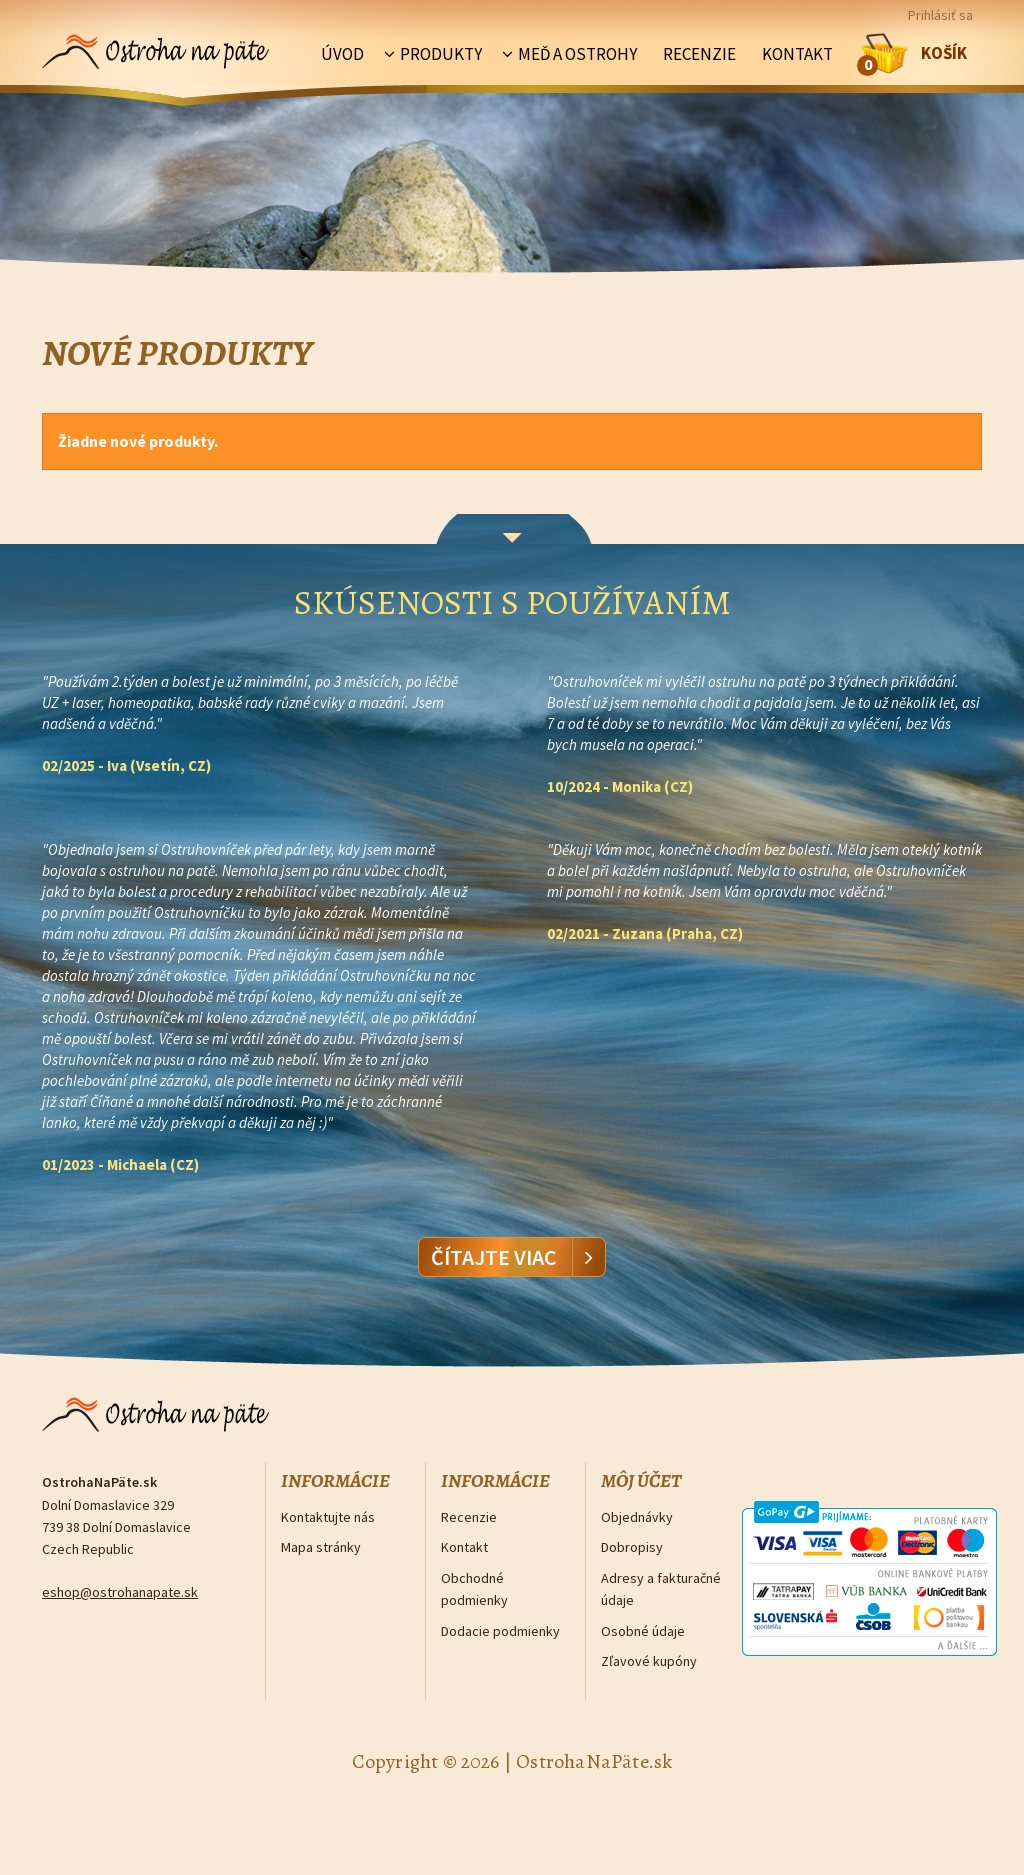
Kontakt (797, 54)
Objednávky (637, 1517)
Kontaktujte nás (328, 1517)
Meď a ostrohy (577, 54)
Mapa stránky (321, 1547)
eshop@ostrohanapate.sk (120, 1592)
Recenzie (699, 54)
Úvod (342, 54)
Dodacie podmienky (500, 1631)
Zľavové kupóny (649, 1661)
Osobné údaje (643, 1631)
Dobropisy (632, 1547)
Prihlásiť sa (940, 15)
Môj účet (641, 1481)
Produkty (441, 54)
